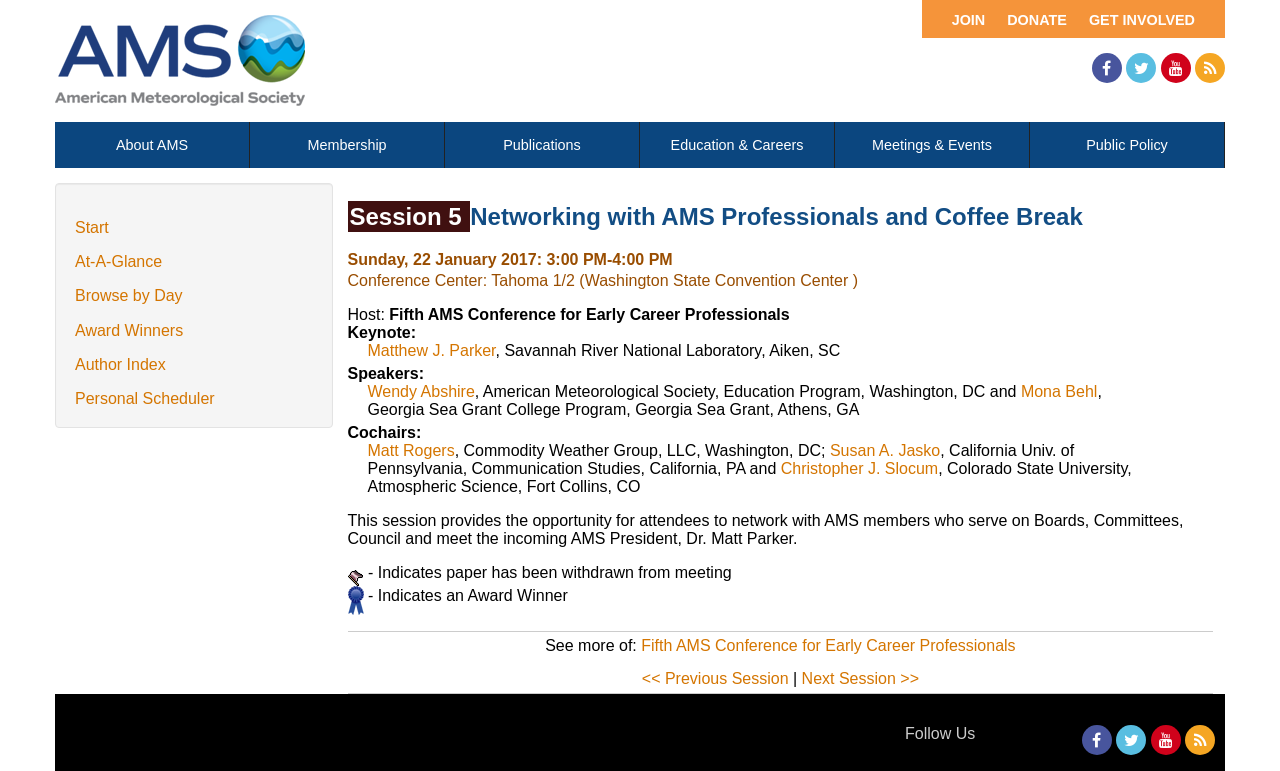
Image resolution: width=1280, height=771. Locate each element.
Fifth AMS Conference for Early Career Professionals (828, 645)
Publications (542, 145)
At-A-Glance (118, 261)
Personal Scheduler (145, 398)
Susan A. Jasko (885, 450)
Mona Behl (1059, 391)
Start (92, 227)
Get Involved (1142, 20)
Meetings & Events (932, 145)
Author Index (120, 364)
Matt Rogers (411, 450)
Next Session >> (860, 678)
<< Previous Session (715, 678)
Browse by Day (129, 295)
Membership (346, 145)
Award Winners (129, 330)
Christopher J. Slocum (859, 468)
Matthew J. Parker (432, 350)
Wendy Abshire (421, 391)
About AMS (152, 145)
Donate (1037, 20)
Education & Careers (737, 145)
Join (969, 20)
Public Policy (1127, 145)
